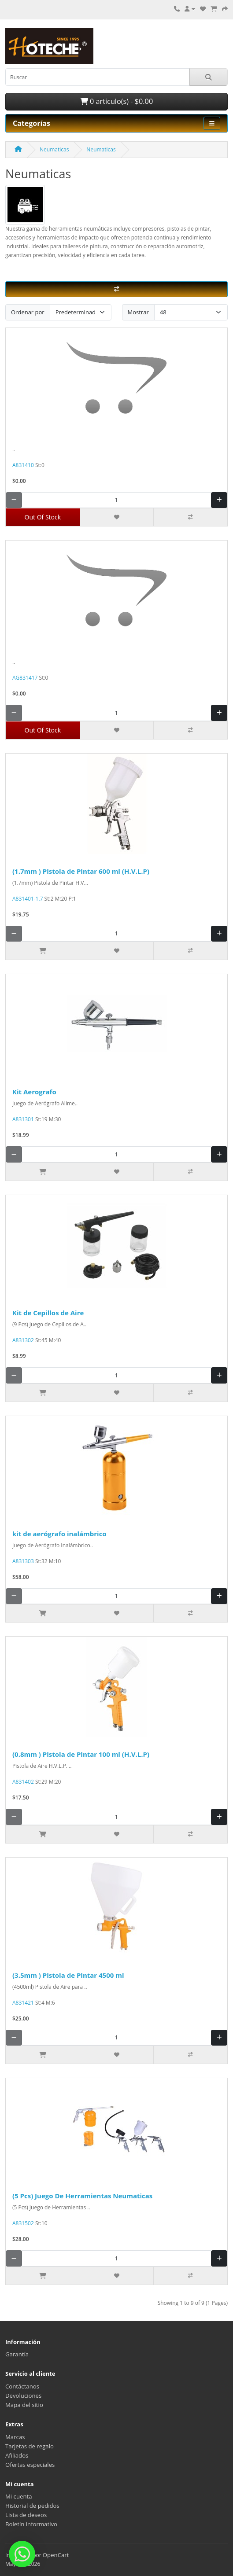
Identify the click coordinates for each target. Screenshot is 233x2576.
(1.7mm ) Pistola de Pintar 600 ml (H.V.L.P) (80, 871)
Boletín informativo (31, 2524)
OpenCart (56, 2555)
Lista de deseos (26, 2515)
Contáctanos (22, 2386)
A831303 (23, 1561)
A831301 (23, 1119)
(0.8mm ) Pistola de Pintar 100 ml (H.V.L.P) (80, 1754)
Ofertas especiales (30, 2465)
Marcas (15, 2437)
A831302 (23, 1340)
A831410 (23, 465)
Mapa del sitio (24, 2405)
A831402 (23, 1781)
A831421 (23, 2002)
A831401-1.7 (27, 898)
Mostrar (138, 312)
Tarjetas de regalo (29, 2446)
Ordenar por (27, 312)
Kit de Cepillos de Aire (48, 1312)
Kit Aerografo (34, 1091)
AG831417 (24, 677)
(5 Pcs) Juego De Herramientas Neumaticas (82, 2195)
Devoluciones (23, 2395)
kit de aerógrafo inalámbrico (59, 1533)
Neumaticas (54, 149)
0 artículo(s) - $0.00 (116, 101)
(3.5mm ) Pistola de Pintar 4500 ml (68, 1975)
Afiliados (16, 2455)
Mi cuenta (18, 2496)
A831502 (23, 2223)
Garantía (17, 2354)
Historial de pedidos (32, 2506)
